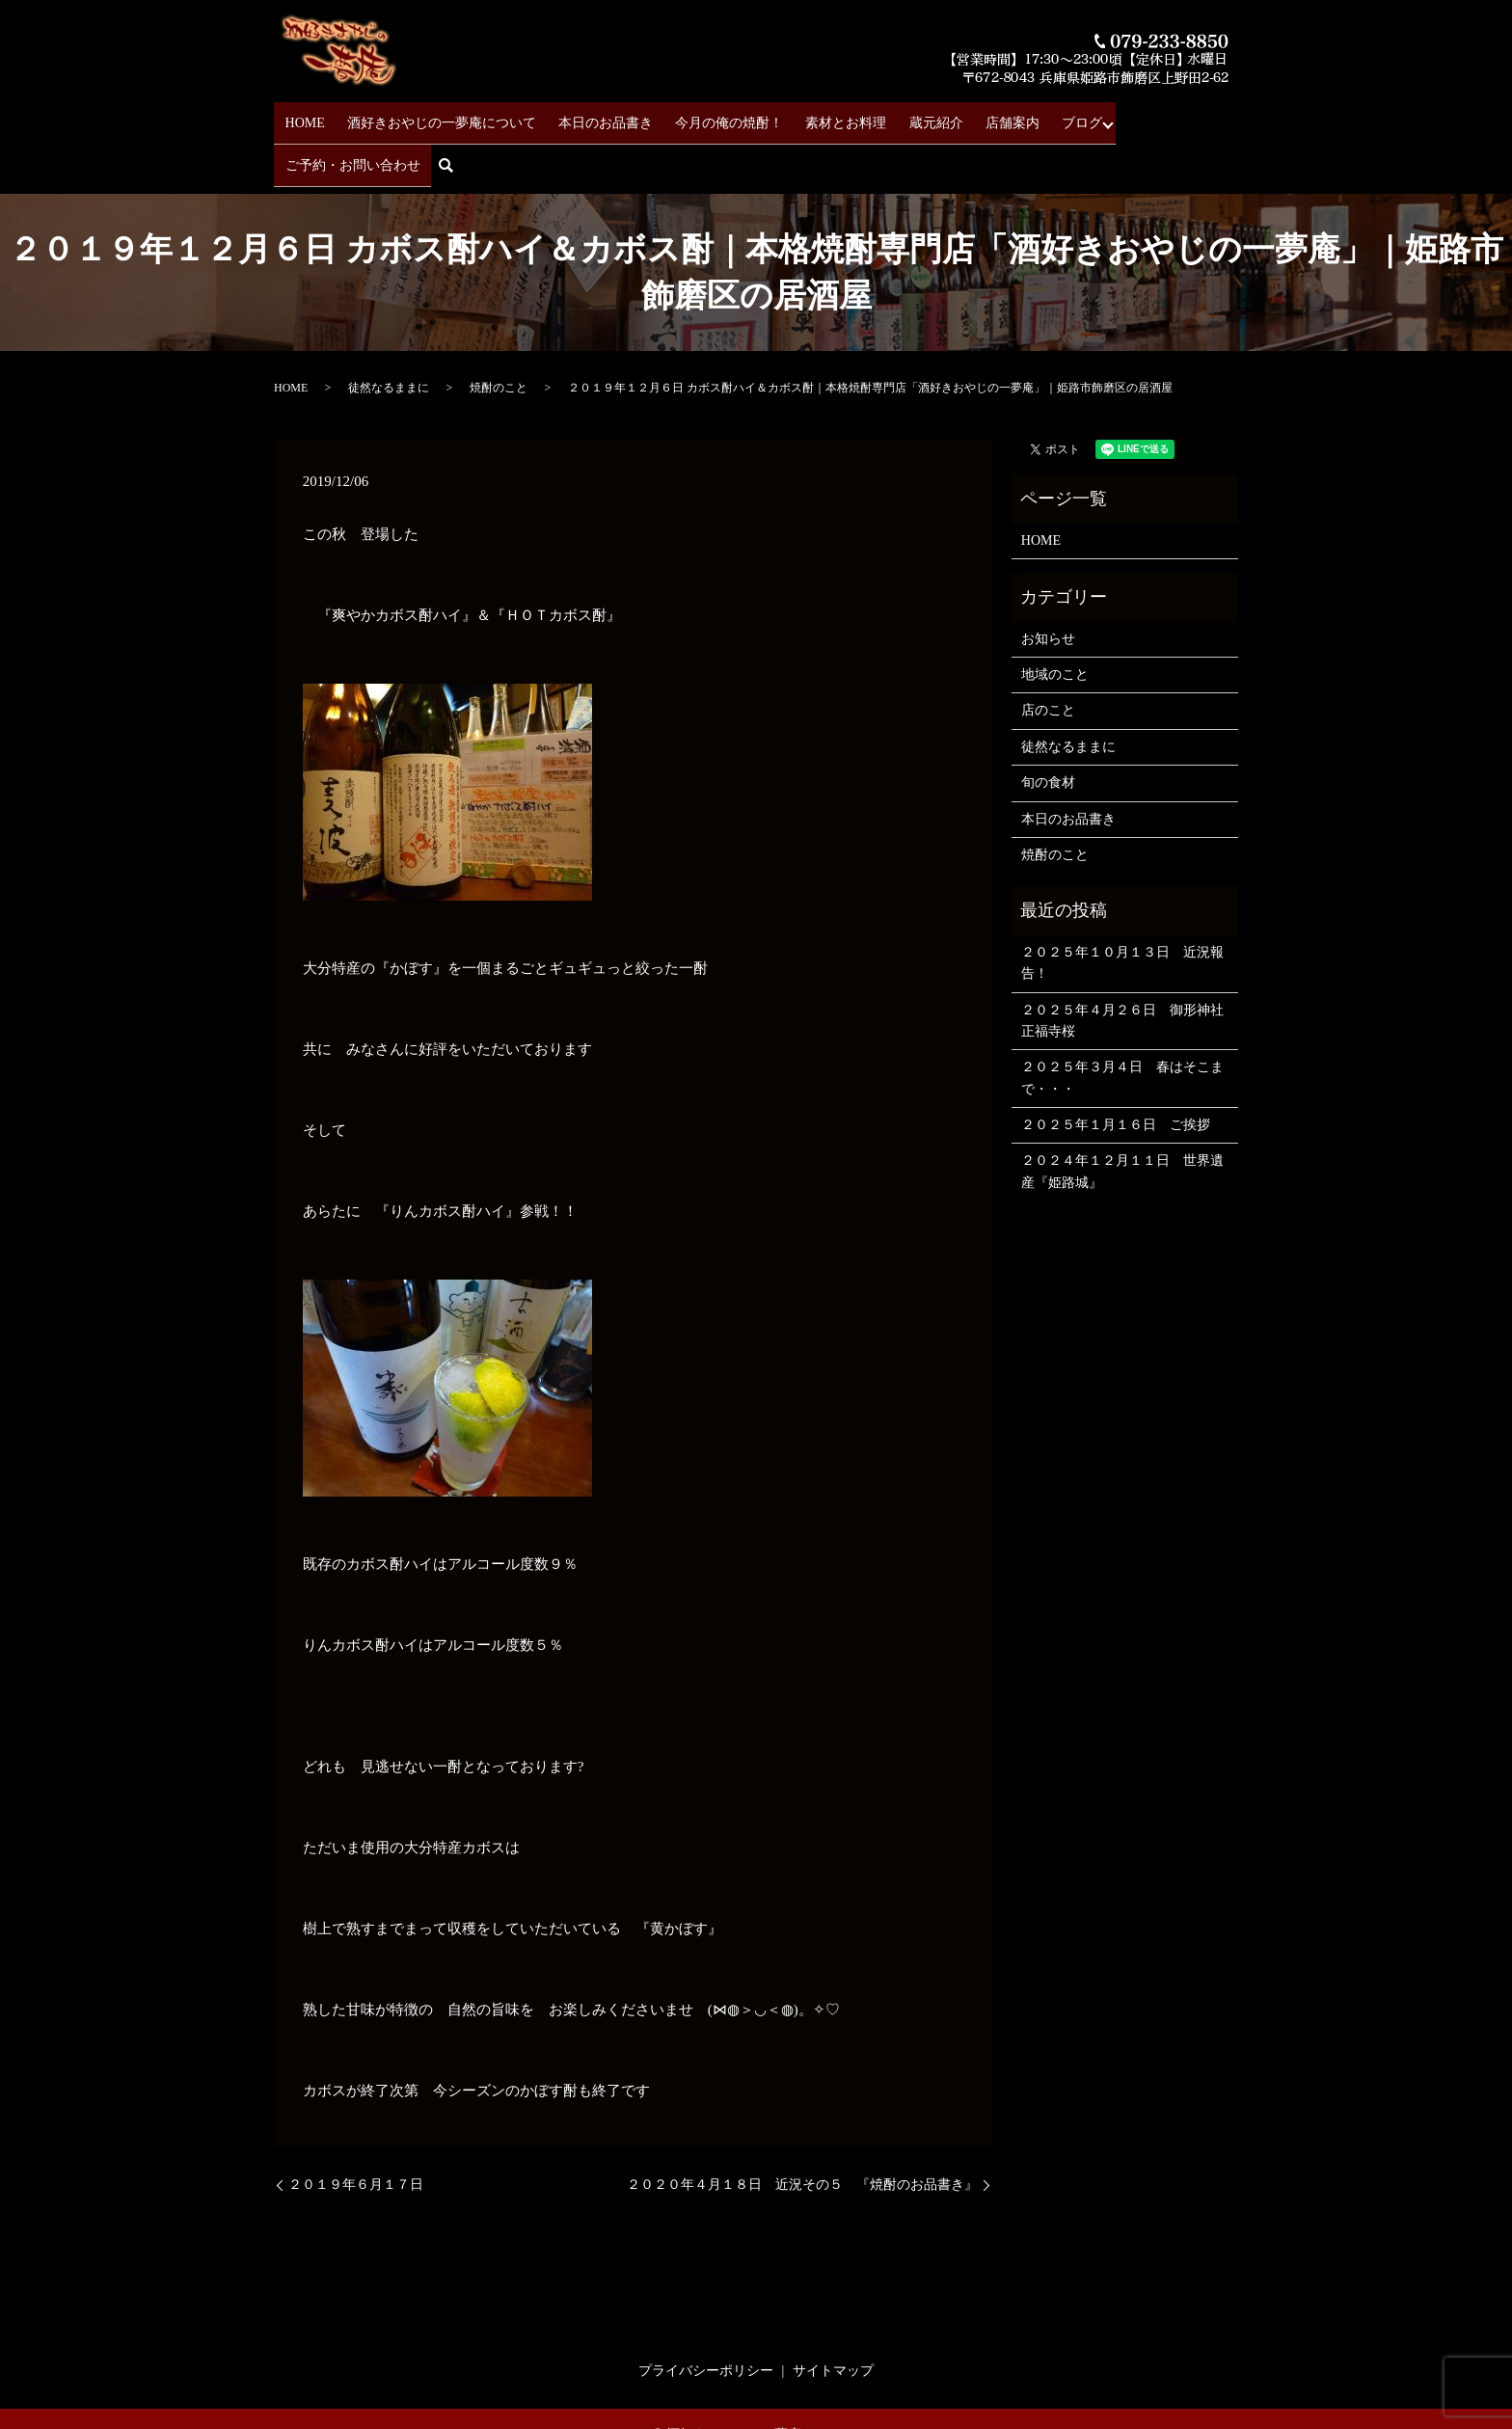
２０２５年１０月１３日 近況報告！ (1122, 908)
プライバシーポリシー (705, 2315)
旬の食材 (1048, 727)
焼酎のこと (498, 333)
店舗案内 (960, 116)
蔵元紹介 (893, 116)
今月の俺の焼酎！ (704, 116)
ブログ (1021, 116)
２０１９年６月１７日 (355, 2129)
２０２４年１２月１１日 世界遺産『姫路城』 (1122, 1117)
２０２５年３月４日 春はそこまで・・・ (1122, 1022)
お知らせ (1048, 584)
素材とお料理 (811, 116)
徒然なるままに (388, 333)
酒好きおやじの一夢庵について (433, 116)
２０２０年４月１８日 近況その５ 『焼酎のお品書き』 (802, 2129)
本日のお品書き (589, 116)
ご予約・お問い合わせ (1129, 116)
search (1229, 117)
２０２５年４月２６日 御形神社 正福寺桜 (1124, 966)
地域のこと (1055, 619)
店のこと (1048, 656)
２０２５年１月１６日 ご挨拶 (1115, 1070)
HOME (306, 116)
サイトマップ (833, 2315)
